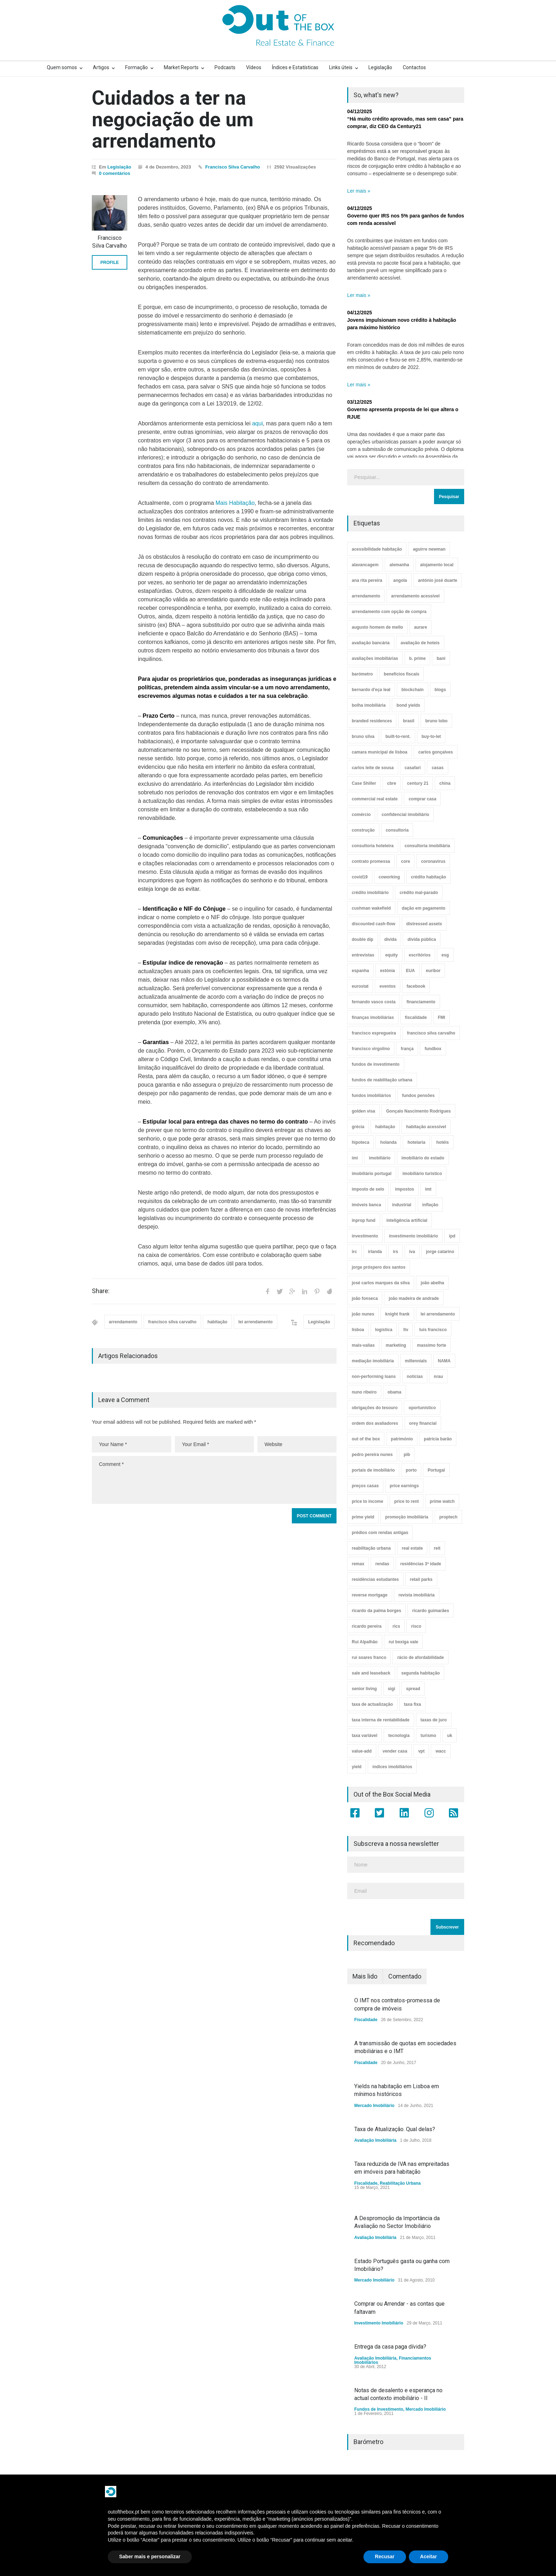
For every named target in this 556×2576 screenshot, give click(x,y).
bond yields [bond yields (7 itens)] (408, 705)
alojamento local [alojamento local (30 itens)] (437, 564)
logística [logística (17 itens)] (384, 1329)
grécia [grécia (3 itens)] (358, 1126)
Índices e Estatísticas (295, 67)
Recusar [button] (384, 2556)
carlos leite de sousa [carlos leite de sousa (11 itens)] (373, 767)
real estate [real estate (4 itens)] (412, 1548)
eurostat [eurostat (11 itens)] (360, 986)
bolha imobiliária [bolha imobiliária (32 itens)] (368, 705)
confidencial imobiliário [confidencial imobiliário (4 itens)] (405, 814)
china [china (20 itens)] (444, 783)
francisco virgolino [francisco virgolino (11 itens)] (371, 1048)
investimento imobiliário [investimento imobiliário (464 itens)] (413, 1236)
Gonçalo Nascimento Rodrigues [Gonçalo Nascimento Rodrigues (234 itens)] (418, 1111)
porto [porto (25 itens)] (411, 1470)
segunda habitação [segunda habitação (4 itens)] (420, 1673)
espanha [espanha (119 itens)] (360, 970)
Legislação (380, 67)
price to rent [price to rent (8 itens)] (406, 1501)
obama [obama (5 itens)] (394, 1392)
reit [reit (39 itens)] (437, 1548)
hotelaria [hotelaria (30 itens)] (416, 1142)
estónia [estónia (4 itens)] (387, 970)
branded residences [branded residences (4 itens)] (372, 720)
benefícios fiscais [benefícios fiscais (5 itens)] (401, 674)
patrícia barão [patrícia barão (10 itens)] (438, 1438)
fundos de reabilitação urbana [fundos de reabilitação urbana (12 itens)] (382, 1079)
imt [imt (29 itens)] (428, 1189)
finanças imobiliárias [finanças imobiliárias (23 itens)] (373, 1017)
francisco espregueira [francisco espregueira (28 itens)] (374, 1033)
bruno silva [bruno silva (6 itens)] (363, 736)
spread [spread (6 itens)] (413, 1688)
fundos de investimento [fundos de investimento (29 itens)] (376, 1064)
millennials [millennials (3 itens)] (416, 1360)
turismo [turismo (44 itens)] (428, 1735)
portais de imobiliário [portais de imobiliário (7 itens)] (373, 1470)
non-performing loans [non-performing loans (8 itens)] (374, 1376)
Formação (136, 67)
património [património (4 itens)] (402, 1438)
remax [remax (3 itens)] (358, 1563)
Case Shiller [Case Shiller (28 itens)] (364, 783)
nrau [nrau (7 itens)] (438, 1376)
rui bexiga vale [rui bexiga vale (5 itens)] (403, 1641)
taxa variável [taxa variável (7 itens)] (364, 1735)
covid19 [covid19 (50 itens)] (360, 877)
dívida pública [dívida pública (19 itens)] (421, 939)
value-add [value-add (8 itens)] (362, 1751)
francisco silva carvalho (172, 1321)
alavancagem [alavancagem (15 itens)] (365, 564)
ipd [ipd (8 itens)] (452, 1236)
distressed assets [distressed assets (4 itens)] (424, 923)
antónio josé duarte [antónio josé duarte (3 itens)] (437, 580)
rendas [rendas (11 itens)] (382, 1563)
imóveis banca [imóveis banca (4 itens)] (366, 1204)
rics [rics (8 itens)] (396, 1626)
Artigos (101, 67)
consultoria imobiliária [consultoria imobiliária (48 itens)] (427, 845)
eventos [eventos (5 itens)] (387, 986)
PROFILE (109, 262)
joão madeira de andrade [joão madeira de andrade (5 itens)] (414, 1298)
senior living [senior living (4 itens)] (364, 1688)
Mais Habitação (235, 503)
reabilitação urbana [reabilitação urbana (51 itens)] (371, 1548)
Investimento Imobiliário (378, 2323)
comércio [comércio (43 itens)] (361, 814)
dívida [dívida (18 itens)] (390, 939)
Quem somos (62, 67)
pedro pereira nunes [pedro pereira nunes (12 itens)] (372, 1454)
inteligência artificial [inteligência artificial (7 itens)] (407, 1220)
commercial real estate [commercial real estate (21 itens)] (374, 798)
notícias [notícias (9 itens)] (415, 1376)
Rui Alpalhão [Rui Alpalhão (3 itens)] (365, 1641)
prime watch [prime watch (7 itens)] (442, 1501)
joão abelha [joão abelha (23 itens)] (432, 1282)
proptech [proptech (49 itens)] (448, 1517)
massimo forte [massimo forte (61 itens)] (431, 1345)
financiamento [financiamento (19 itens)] (420, 1001)
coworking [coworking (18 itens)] (389, 877)
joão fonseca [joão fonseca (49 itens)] (365, 1298)
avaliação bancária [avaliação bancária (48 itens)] (371, 642)
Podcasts (225, 67)
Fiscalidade (365, 2019)
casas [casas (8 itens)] (437, 767)
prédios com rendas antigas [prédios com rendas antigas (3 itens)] (380, 1532)
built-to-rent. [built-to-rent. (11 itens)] (398, 736)
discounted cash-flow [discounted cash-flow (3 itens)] (373, 923)
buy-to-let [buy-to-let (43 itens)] (431, 736)
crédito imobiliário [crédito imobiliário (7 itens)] (370, 892)
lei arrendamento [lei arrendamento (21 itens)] (438, 1314)
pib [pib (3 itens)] (407, 1454)
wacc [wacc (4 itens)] (440, 1751)
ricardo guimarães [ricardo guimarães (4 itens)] (430, 1610)
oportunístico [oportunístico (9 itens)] (422, 1407)
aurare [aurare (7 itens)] (420, 627)
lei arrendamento (255, 1321)
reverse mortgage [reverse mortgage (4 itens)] (370, 1595)
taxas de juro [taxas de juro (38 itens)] (434, 1719)
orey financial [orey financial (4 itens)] (423, 1423)
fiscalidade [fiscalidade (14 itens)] (416, 1017)
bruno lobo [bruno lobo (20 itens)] (436, 720)
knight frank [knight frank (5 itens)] (397, 1314)
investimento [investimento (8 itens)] (365, 1236)
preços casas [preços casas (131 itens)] (365, 1485)
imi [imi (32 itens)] (355, 1157)
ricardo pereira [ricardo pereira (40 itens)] (367, 1626)
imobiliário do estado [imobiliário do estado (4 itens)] (422, 1157)
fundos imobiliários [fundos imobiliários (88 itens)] (371, 1095)
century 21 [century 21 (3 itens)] (417, 783)
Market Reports (181, 67)
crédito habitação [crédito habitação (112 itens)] (428, 877)
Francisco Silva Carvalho (232, 167)
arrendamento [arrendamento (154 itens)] (366, 596)
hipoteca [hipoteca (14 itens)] (360, 1142)
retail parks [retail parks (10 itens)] (421, 1579)
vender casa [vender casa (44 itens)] (395, 1751)
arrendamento (123, 1321)
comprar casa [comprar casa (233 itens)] (422, 798)
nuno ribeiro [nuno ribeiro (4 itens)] (364, 1392)
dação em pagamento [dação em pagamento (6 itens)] (423, 908)
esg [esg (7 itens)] (445, 955)
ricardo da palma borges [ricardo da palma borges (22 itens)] (376, 1610)
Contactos (414, 67)
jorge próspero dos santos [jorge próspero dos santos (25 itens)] (378, 1267)
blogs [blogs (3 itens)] (440, 689)
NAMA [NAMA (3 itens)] (444, 1360)
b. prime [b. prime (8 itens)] (417, 658)
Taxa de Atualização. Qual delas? (394, 2129)
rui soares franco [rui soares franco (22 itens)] (369, 1657)
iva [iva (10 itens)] (412, 1251)
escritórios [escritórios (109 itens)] (419, 955)
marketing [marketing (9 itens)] (396, 1345)
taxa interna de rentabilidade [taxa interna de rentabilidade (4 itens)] (381, 1719)
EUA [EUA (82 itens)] (410, 970)
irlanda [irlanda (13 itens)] (375, 1251)
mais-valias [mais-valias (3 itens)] (363, 1345)
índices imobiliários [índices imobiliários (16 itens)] (392, 1766)
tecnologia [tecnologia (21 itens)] (399, 1735)
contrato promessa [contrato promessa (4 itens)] (371, 861)
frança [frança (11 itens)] (407, 1048)
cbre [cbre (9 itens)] (391, 783)
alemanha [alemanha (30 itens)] (399, 564)
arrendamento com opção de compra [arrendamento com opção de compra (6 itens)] (389, 611)
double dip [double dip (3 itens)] (362, 939)
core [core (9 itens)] (405, 861)
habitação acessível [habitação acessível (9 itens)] (426, 1126)
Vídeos (253, 67)
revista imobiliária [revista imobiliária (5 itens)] (417, 1595)
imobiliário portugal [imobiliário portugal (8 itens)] (371, 1173)
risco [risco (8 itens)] (416, 1626)
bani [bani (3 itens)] (441, 658)
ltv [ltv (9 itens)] (405, 1329)
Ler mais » (358, 191)
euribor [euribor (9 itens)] (433, 970)
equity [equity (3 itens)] (391, 955)
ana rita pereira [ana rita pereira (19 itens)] (367, 580)
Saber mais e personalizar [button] (149, 2556)
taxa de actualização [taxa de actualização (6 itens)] (372, 1704)
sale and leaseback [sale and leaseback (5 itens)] (371, 1673)
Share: (101, 1291)
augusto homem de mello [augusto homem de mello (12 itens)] (377, 627)
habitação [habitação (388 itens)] (385, 1126)
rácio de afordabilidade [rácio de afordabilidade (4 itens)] (420, 1657)
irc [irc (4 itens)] (354, 1251)
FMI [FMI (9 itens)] (441, 1017)
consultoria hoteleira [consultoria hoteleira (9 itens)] (373, 845)
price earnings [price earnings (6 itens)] (404, 1485)
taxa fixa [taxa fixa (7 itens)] (412, 1704)
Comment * (214, 1480)
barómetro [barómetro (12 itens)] (362, 674)
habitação (217, 1321)
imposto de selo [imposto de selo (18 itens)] (368, 1189)
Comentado (404, 1976)
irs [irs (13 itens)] (395, 1251)
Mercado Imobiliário (374, 2105)
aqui (257, 423)
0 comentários (114, 173)
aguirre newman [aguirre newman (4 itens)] (429, 549)
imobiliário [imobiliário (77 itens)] (379, 1157)
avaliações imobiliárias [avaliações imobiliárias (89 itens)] (375, 658)
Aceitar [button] (428, 2556)
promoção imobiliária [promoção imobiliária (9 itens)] (406, 1517)
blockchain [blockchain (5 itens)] (412, 689)
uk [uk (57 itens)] (449, 1735)
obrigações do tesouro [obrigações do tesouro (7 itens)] (374, 1407)
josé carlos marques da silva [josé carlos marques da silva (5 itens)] (381, 1282)
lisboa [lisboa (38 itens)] (358, 1329)
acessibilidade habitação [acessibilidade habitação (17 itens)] (377, 549)
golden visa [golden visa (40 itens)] (363, 1111)
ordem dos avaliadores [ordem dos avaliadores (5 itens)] (375, 1423)
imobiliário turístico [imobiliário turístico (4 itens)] (422, 1173)
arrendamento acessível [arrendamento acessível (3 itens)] (415, 596)
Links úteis (340, 67)
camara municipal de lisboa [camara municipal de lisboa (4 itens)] (379, 752)
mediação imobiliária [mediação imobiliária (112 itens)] (373, 1360)
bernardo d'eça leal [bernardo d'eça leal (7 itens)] (371, 689)
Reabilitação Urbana (400, 2183)
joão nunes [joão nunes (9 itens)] (363, 1314)
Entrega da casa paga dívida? (390, 2346)
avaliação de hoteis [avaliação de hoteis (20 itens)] (420, 642)
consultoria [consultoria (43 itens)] (397, 830)
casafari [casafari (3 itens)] (413, 767)
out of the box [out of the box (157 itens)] (366, 1438)
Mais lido (364, 1976)
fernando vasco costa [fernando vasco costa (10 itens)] (373, 1001)
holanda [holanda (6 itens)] (388, 1142)
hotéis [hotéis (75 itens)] (442, 1142)
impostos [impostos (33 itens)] (404, 1189)
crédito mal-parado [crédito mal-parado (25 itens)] (419, 892)
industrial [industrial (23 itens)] (401, 1204)
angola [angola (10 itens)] (400, 580)
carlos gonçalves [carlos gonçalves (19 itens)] (435, 752)
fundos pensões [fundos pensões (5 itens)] (418, 1095)
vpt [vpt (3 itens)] (421, 1751)
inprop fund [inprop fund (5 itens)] (364, 1220)
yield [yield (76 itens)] (356, 1766)
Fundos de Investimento (378, 2409)
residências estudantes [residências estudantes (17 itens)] (375, 1579)
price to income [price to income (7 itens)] (367, 1501)
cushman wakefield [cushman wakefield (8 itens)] (371, 908)
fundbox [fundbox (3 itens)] (432, 1048)
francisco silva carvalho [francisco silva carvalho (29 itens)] (431, 1033)
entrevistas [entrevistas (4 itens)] (363, 955)
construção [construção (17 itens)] (363, 830)
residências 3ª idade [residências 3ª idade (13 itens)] (420, 1563)
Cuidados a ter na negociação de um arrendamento (173, 119)
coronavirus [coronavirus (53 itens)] (433, 861)
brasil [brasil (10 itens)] (408, 720)
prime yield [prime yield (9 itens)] (363, 1517)
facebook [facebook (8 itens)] (416, 986)
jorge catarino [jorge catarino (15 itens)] (440, 1251)
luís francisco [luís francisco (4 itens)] (432, 1329)
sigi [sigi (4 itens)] (391, 1688)
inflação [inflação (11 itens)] (430, 1204)
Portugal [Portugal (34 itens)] (436, 1470)
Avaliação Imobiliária (375, 2140)
